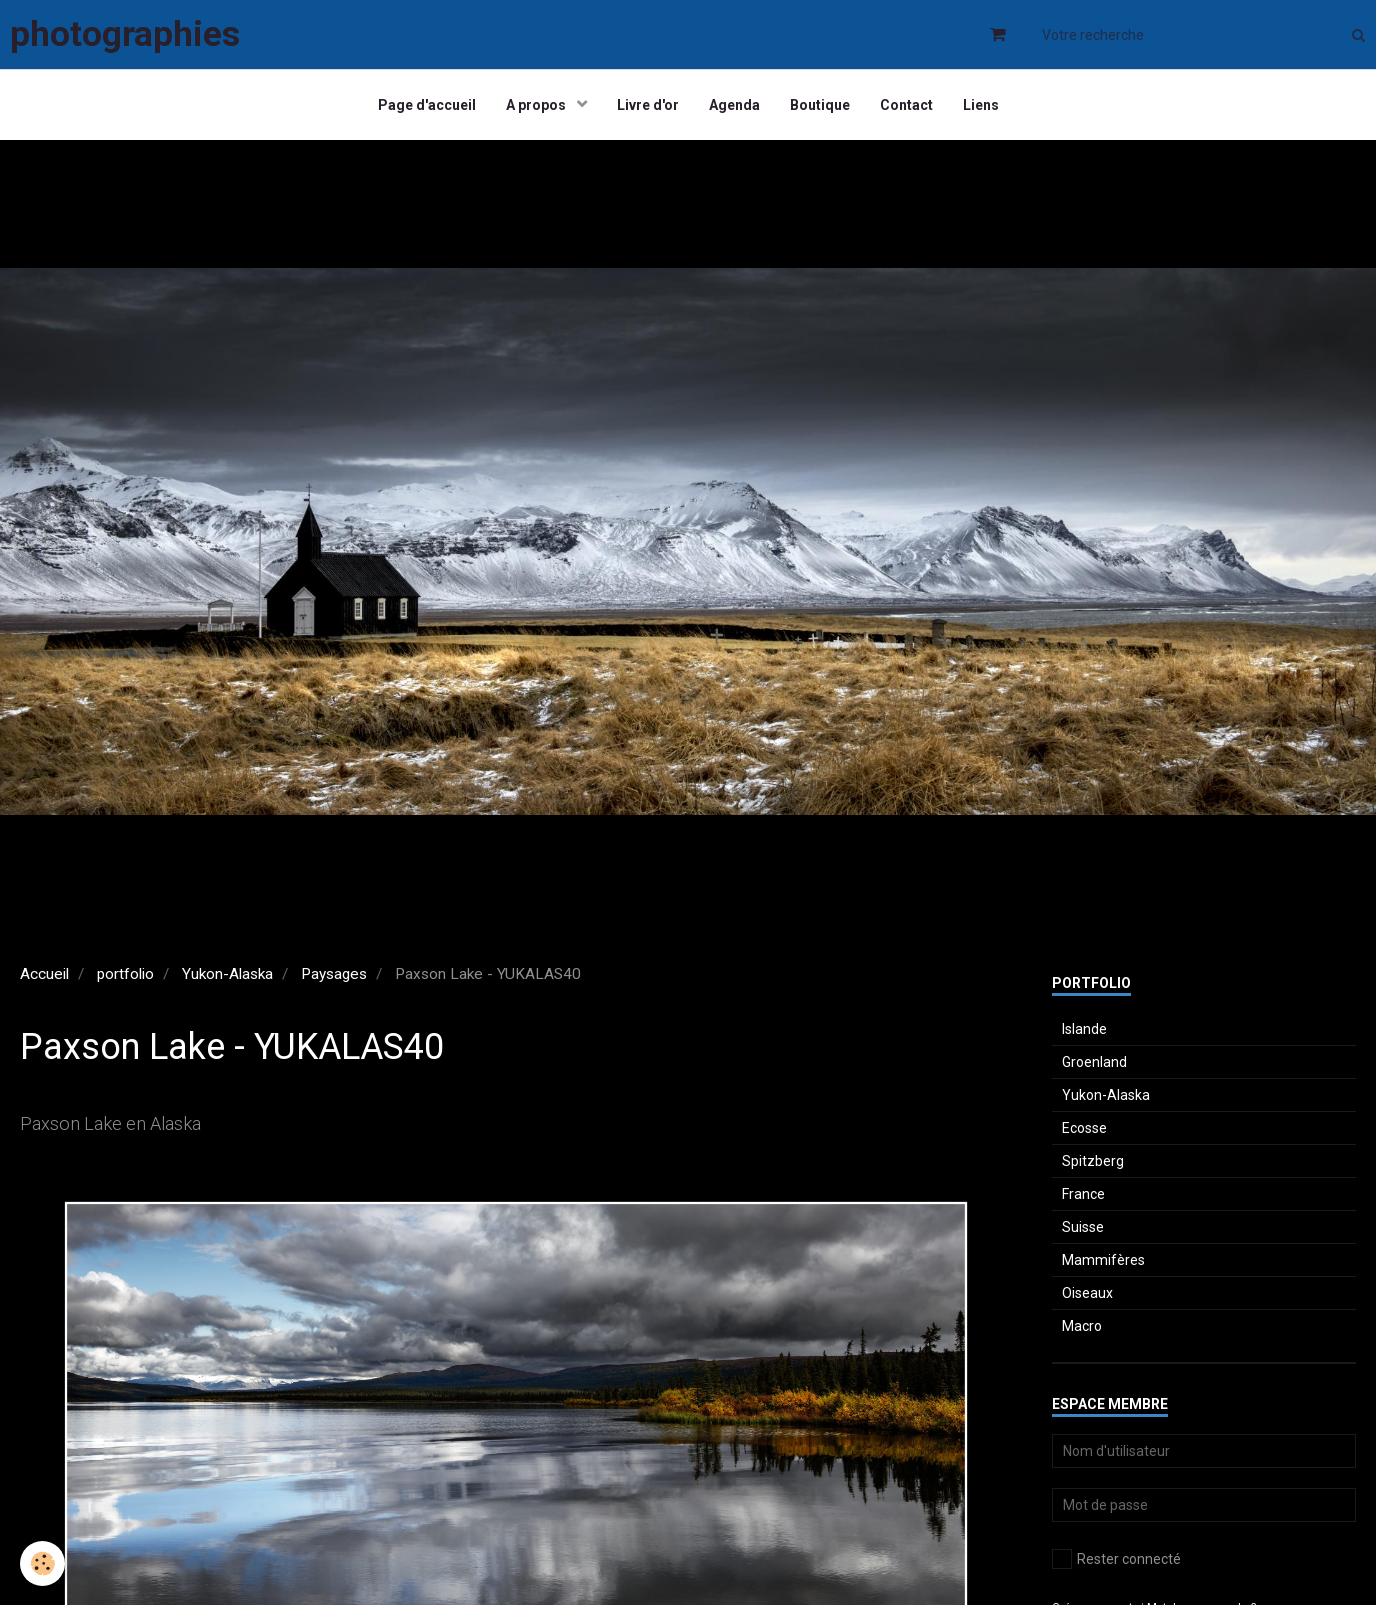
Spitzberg (1093, 1161)
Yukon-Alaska (227, 974)
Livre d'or (648, 105)
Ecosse (1084, 1128)
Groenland (1094, 1062)
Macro (1082, 1326)
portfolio (125, 974)
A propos (537, 105)
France (1083, 1194)
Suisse (1083, 1227)
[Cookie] (42, 1563)
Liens (981, 105)
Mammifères (1103, 1260)
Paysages (334, 974)
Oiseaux (1087, 1293)
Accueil (44, 974)
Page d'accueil (427, 105)
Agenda (734, 105)
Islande (1084, 1029)
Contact (906, 105)
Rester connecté (1116, 1559)
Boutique (820, 105)
